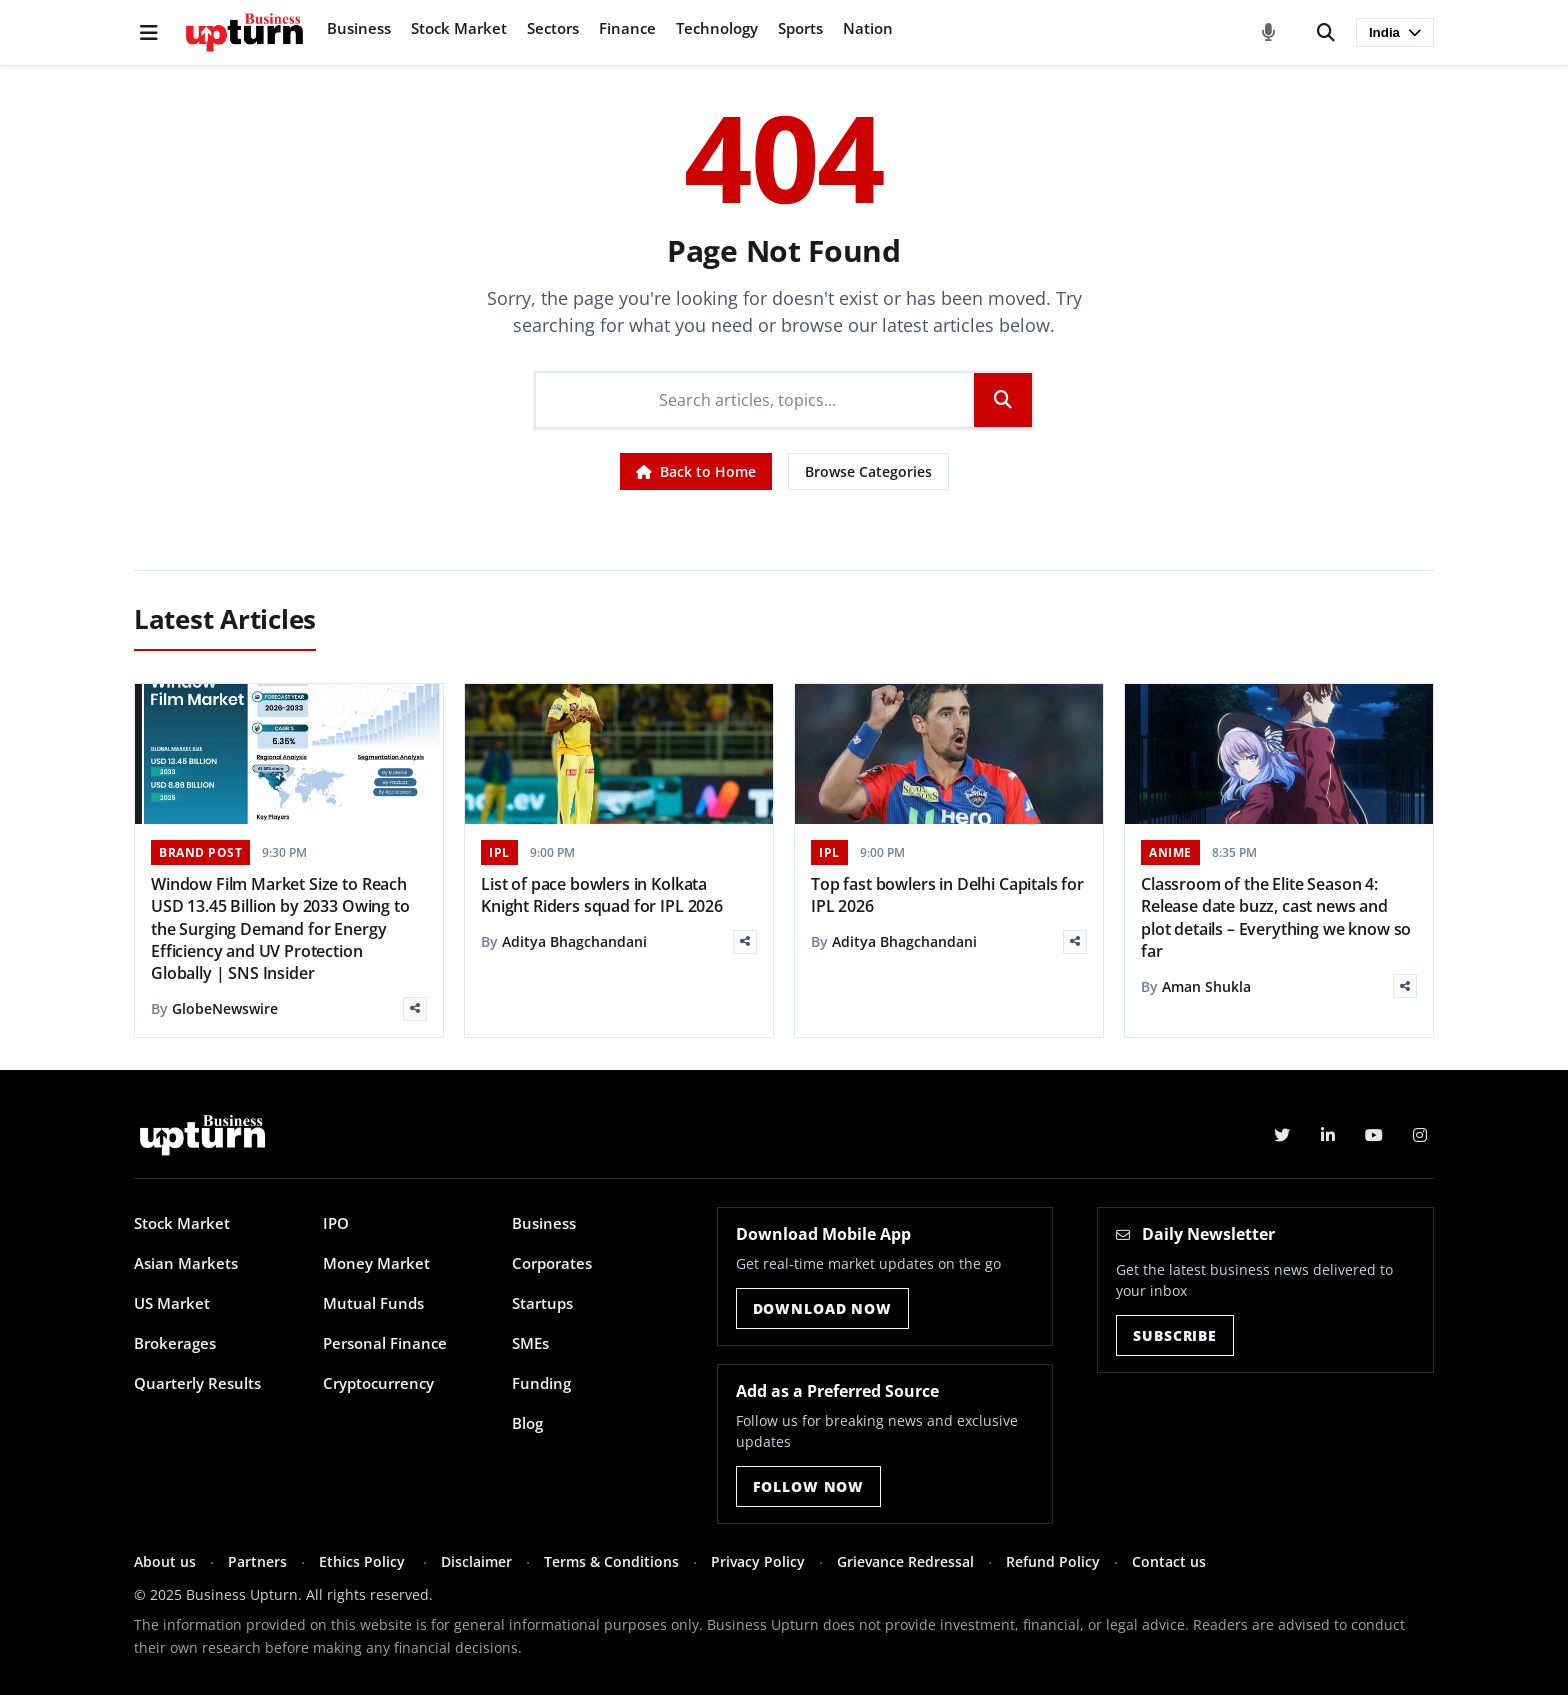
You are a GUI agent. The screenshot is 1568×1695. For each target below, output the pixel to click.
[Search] (1326, 33)
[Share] (415, 1009)
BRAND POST (200, 852)
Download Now (822, 1308)
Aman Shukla (1206, 986)
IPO (336, 1223)
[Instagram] (1420, 1135)
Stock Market (459, 28)
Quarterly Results (197, 1383)
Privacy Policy (758, 1561)
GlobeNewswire (225, 1008)
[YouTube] (1374, 1135)
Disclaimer (476, 1561)
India (1395, 32)
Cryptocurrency (378, 1383)
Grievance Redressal (905, 1561)
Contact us (1169, 1561)
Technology (717, 28)
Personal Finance (385, 1343)
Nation (868, 28)
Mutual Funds (373, 1303)
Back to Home (696, 471)
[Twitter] (1282, 1135)
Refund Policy (1053, 1561)
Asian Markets (186, 1263)
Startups (542, 1303)
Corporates (552, 1263)
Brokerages (175, 1343)
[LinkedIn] (1328, 1135)
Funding (541, 1383)
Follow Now (808, 1486)
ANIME (1170, 852)
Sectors (553, 28)
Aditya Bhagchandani (574, 941)
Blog (527, 1423)
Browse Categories (868, 471)
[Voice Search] (1269, 33)
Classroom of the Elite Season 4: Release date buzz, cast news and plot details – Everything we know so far (1276, 917)
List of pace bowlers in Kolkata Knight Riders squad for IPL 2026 (602, 895)
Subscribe (1175, 1335)
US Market (172, 1303)
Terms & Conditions (611, 1561)
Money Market (376, 1263)
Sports (800, 28)
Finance (627, 28)
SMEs (530, 1343)
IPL (499, 852)
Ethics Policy (364, 1561)
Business (359, 28)
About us (165, 1561)
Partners (257, 1561)
